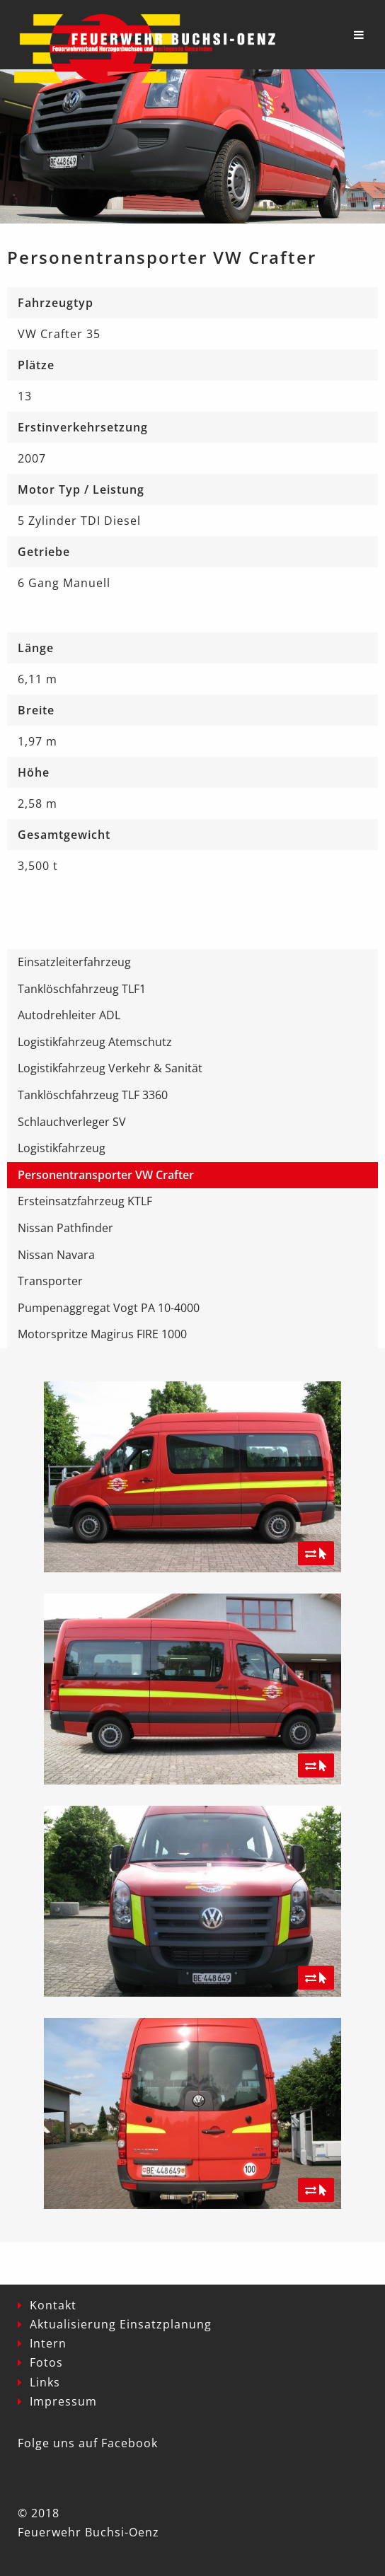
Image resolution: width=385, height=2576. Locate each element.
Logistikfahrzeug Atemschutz (95, 1042)
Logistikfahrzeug (61, 1148)
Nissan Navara (56, 1255)
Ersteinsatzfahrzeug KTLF (85, 1201)
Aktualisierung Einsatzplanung (121, 2324)
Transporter (50, 1281)
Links (45, 2382)
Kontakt (53, 2305)
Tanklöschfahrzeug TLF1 (82, 989)
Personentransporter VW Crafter (106, 1175)
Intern (48, 2343)
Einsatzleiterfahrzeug (74, 962)
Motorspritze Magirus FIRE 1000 (102, 1334)
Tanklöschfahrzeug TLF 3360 (93, 1095)
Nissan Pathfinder (65, 1228)
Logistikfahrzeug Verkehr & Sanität (110, 1068)
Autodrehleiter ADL (69, 1015)
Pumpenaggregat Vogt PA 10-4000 (109, 1308)
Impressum (63, 2401)
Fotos (46, 2362)
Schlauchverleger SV (72, 1122)
